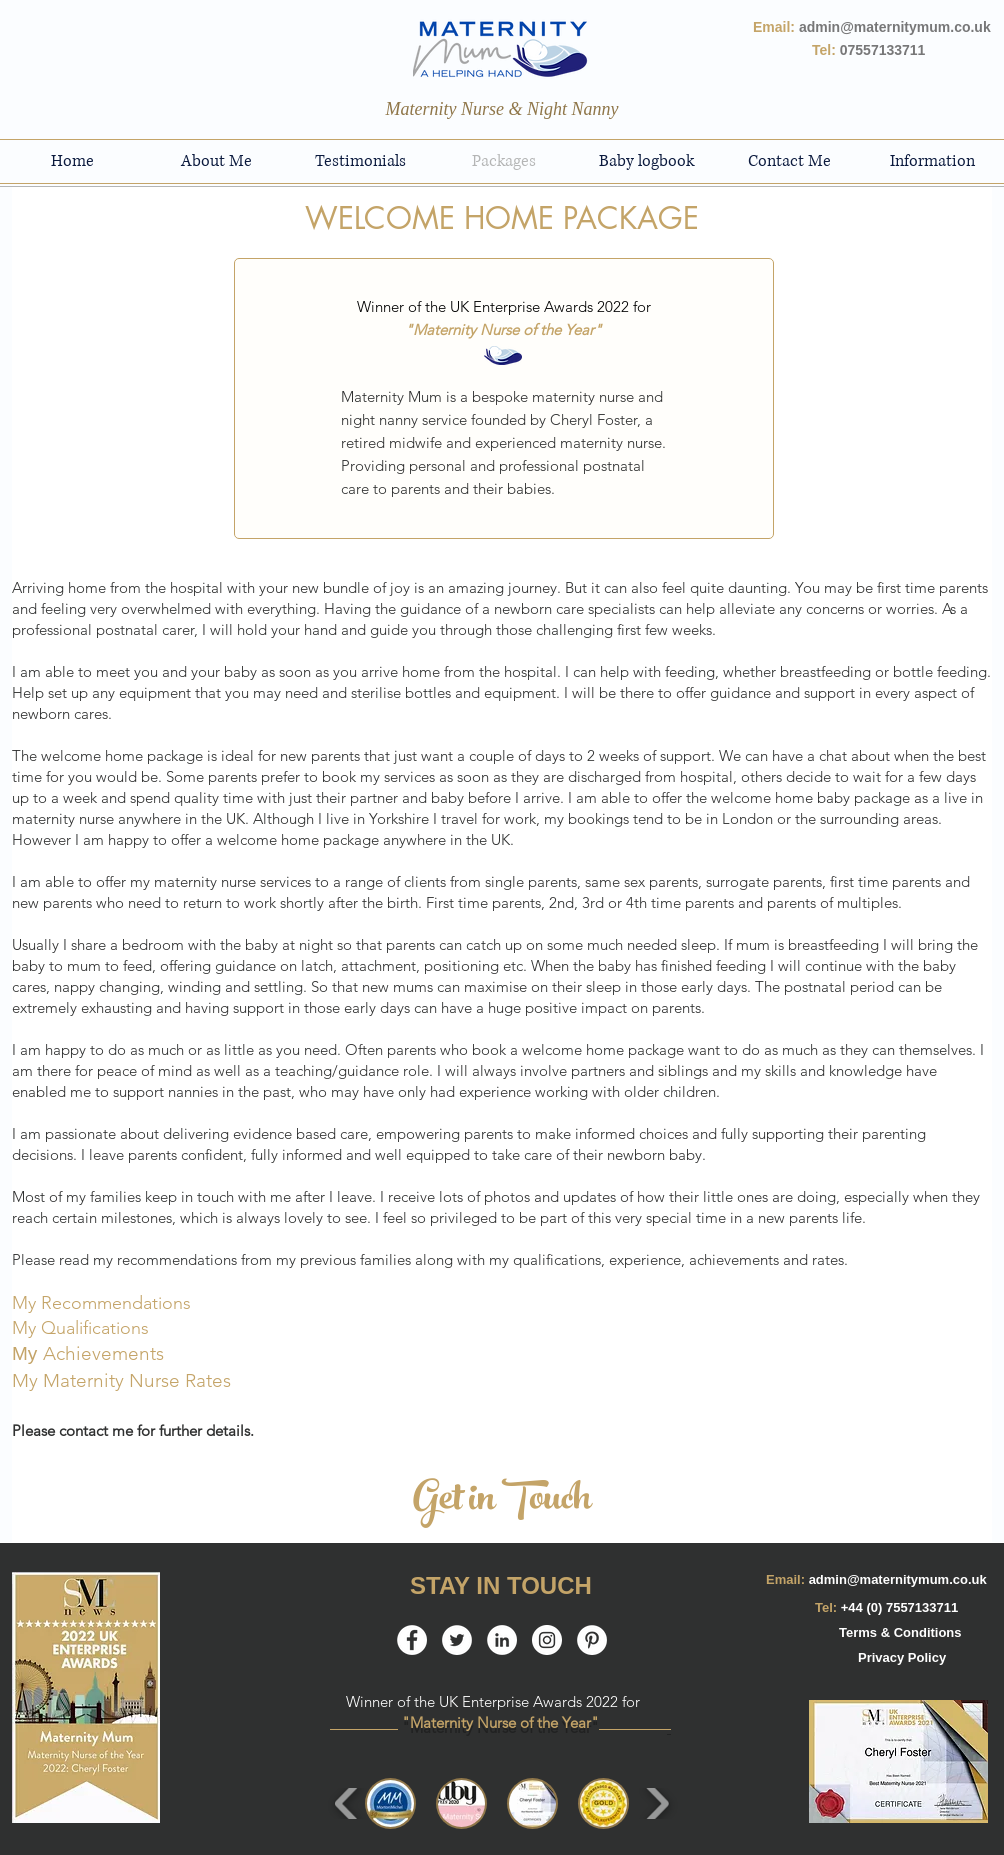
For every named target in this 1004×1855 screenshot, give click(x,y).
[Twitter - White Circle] (457, 1640)
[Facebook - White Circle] (412, 1640)
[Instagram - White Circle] (547, 1640)
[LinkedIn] (502, 1640)
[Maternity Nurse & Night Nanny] (502, 110)
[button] (390, 1803)
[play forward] (656, 1803)
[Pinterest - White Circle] (592, 1640)
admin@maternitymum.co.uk (898, 1579)
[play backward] (347, 1803)
